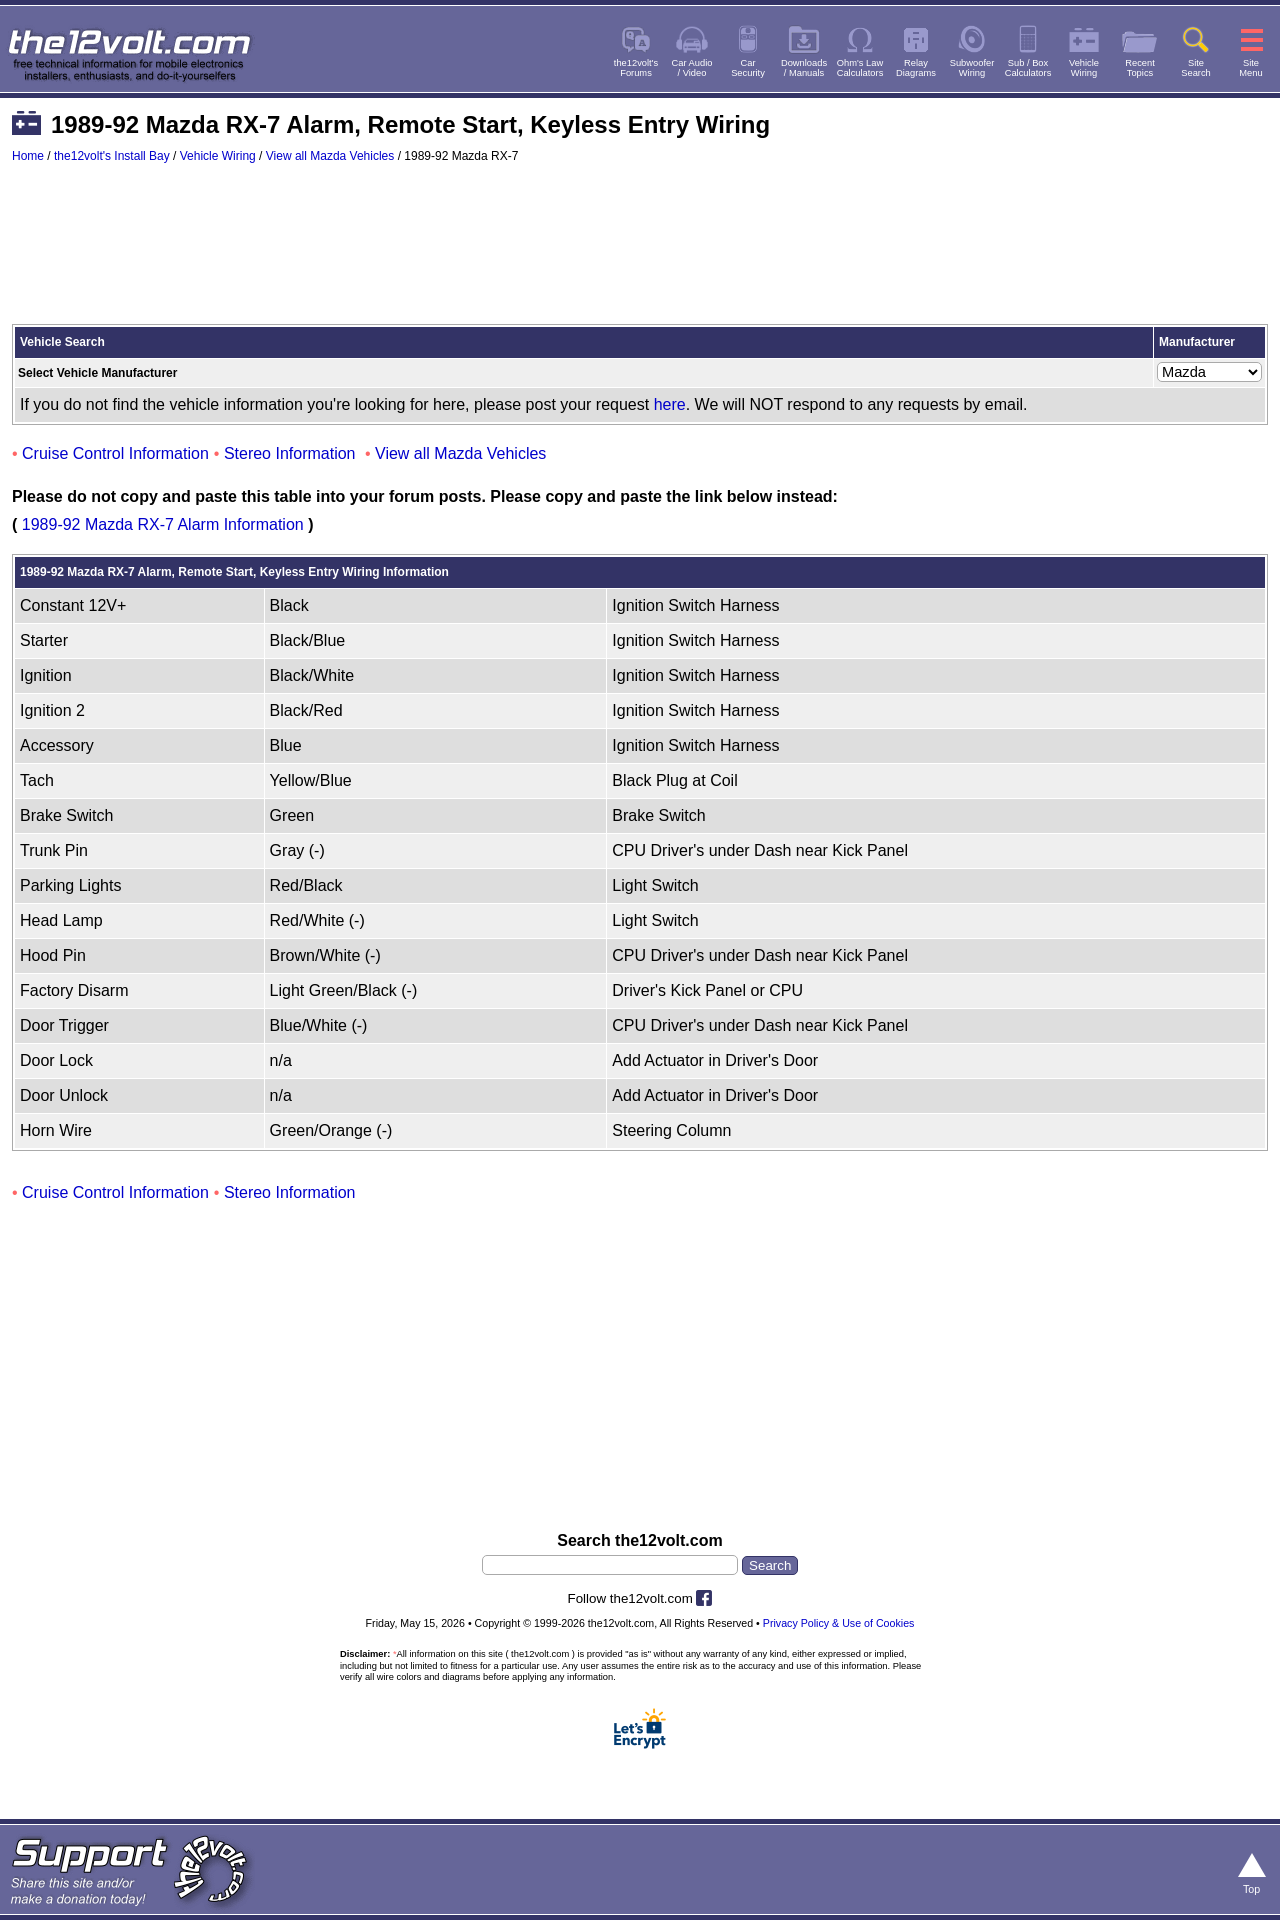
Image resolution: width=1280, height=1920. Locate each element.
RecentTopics (1140, 68)
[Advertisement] (640, 253)
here (670, 404)
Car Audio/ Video (692, 68)
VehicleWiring (1084, 68)
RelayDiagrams (916, 68)
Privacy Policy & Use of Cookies (839, 1623)
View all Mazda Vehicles (330, 156)
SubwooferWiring (972, 68)
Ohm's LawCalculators (860, 68)
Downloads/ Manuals (804, 68)
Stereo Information (290, 453)
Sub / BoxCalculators (1028, 68)
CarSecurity (748, 68)
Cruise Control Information (115, 453)
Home (28, 156)
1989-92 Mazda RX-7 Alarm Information (163, 524)
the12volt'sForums (636, 68)
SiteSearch (1196, 68)
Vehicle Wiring (218, 156)
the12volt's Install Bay (112, 156)
